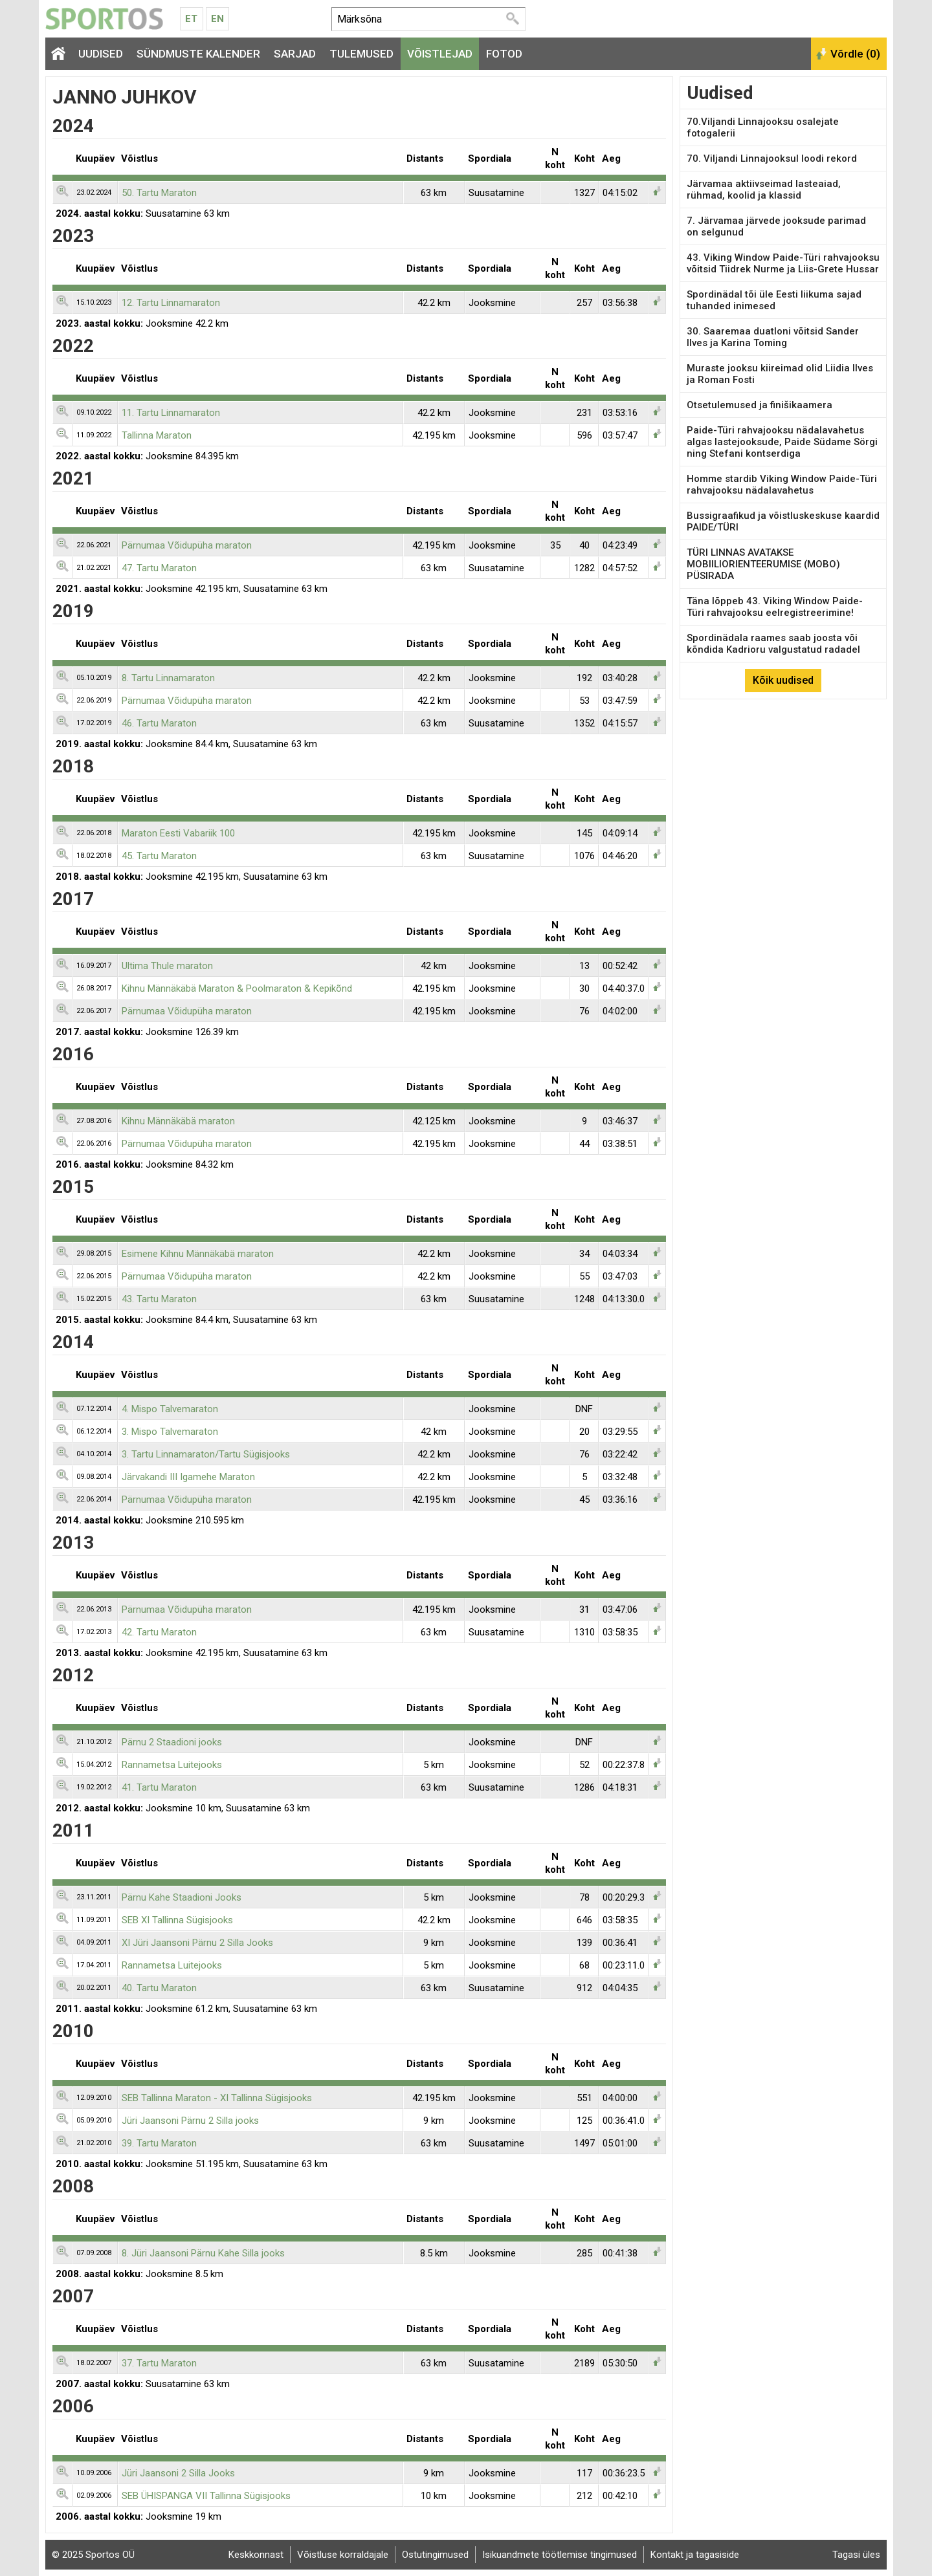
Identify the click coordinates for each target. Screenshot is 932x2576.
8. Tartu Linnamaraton (168, 678)
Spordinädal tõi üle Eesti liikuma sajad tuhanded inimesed (774, 300)
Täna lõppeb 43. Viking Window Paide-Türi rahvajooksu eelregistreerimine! (775, 606)
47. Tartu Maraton (159, 568)
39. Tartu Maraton (159, 2143)
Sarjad (295, 53)
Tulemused (361, 53)
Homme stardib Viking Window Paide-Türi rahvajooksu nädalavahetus (782, 484)
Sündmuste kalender (198, 53)
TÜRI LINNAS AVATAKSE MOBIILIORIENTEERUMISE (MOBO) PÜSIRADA (763, 564)
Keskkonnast (255, 2554)
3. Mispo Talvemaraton (170, 1431)
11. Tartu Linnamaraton (171, 413)
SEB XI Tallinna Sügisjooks (177, 1920)
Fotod (504, 53)
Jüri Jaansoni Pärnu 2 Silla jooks (190, 2120)
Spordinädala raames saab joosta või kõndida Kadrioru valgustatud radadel (773, 643)
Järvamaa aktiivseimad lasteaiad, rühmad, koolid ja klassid (764, 189)
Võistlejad (439, 53)
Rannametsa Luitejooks (172, 1765)
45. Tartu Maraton (159, 856)
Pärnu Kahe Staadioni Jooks (181, 1897)
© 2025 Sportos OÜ (93, 2554)
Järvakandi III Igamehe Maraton (188, 1477)
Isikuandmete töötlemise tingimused (559, 2554)
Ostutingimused (435, 2554)
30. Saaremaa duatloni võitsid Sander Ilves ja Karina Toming (773, 337)
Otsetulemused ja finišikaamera (759, 405)
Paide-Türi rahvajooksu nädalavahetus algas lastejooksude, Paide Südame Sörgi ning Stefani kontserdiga (782, 441)
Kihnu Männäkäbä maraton (178, 1121)
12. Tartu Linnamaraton (171, 303)
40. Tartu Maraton (159, 1988)
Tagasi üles (856, 2554)
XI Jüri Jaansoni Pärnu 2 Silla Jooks (197, 1942)
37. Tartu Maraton (159, 2363)
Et (191, 19)
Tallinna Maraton (157, 435)
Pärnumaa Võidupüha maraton (187, 545)
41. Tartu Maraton (159, 1787)
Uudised (100, 53)
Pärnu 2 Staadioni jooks (172, 1742)
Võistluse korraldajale (342, 2554)
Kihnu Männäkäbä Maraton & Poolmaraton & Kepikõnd (237, 988)
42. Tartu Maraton (159, 1632)
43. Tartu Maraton (159, 1299)
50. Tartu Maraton (159, 193)
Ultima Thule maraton (167, 966)
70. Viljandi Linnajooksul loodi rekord (772, 158)
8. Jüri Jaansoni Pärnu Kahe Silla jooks (203, 2253)
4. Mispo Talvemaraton (170, 1409)
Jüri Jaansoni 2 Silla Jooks (178, 2473)
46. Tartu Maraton (159, 723)
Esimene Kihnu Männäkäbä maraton (198, 1254)
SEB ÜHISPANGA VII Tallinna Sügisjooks (206, 2496)
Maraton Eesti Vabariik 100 (178, 833)
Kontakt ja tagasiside (694, 2554)
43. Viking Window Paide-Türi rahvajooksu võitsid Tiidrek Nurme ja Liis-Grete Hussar (783, 263)
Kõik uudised (783, 680)
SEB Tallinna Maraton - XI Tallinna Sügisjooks (217, 2098)
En (217, 19)
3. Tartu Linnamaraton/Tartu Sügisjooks (206, 1454)
